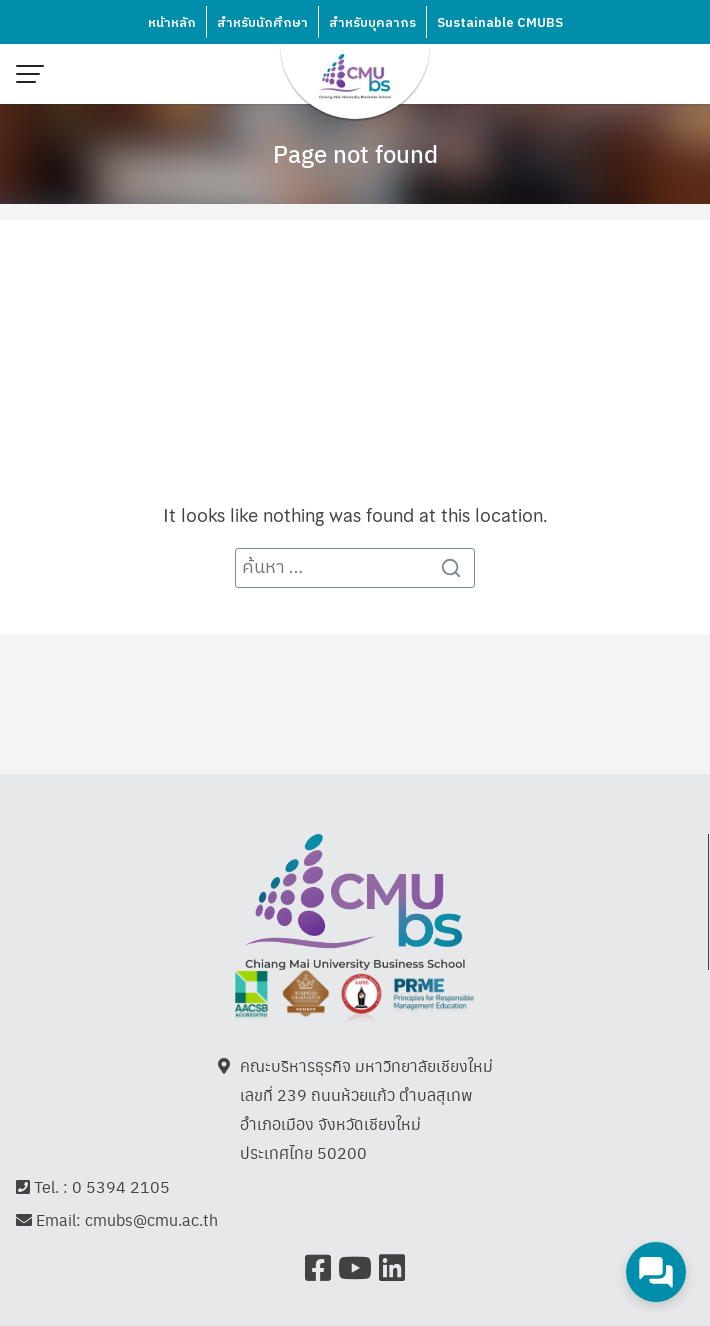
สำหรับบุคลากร (372, 23)
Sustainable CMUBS (500, 23)
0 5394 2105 (121, 1186)
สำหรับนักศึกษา (262, 23)
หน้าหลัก (172, 23)
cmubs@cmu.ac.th (151, 1219)
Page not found (355, 153)
